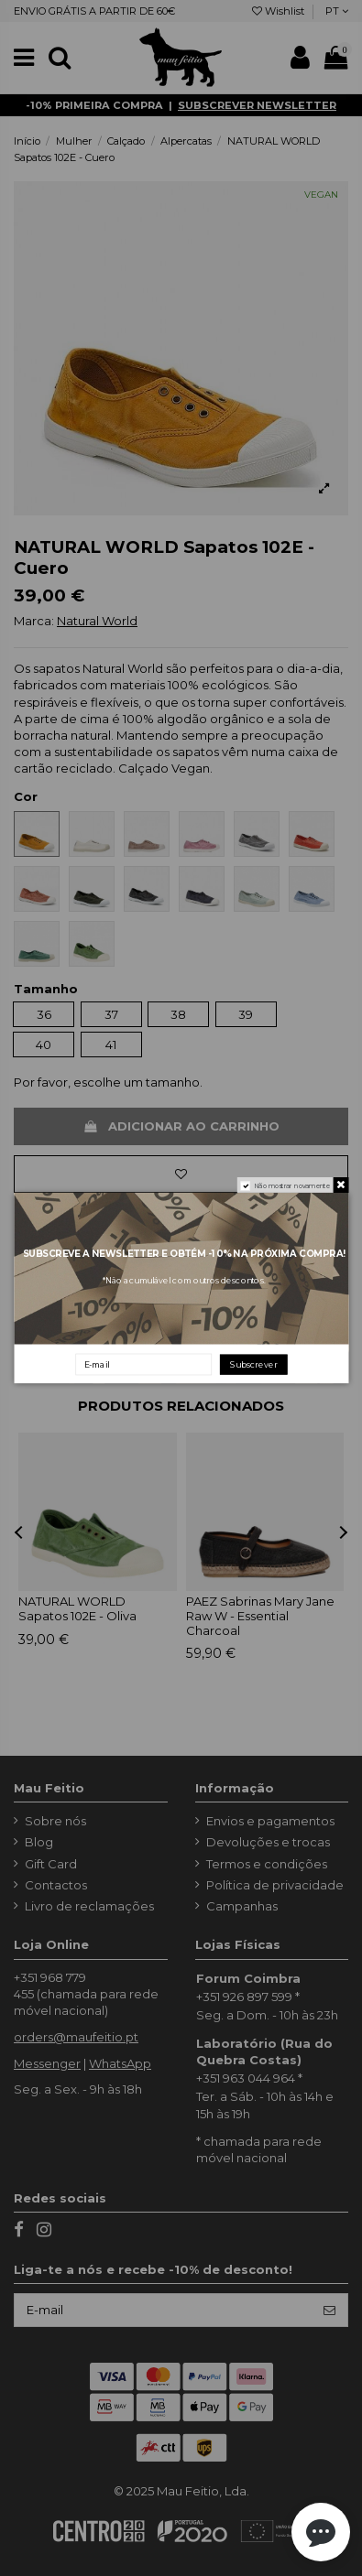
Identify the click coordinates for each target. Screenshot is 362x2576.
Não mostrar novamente (292, 1186)
